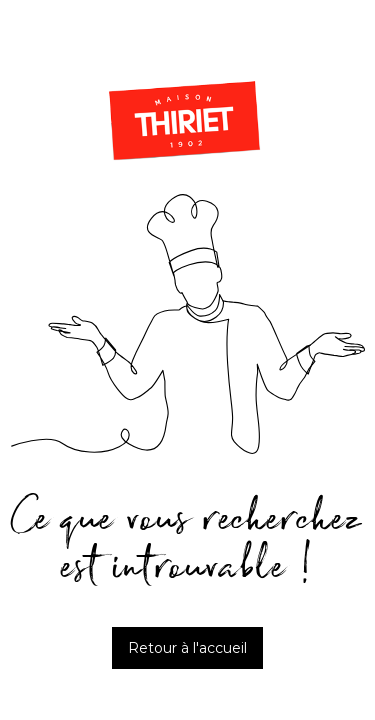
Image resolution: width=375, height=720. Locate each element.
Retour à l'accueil (187, 648)
